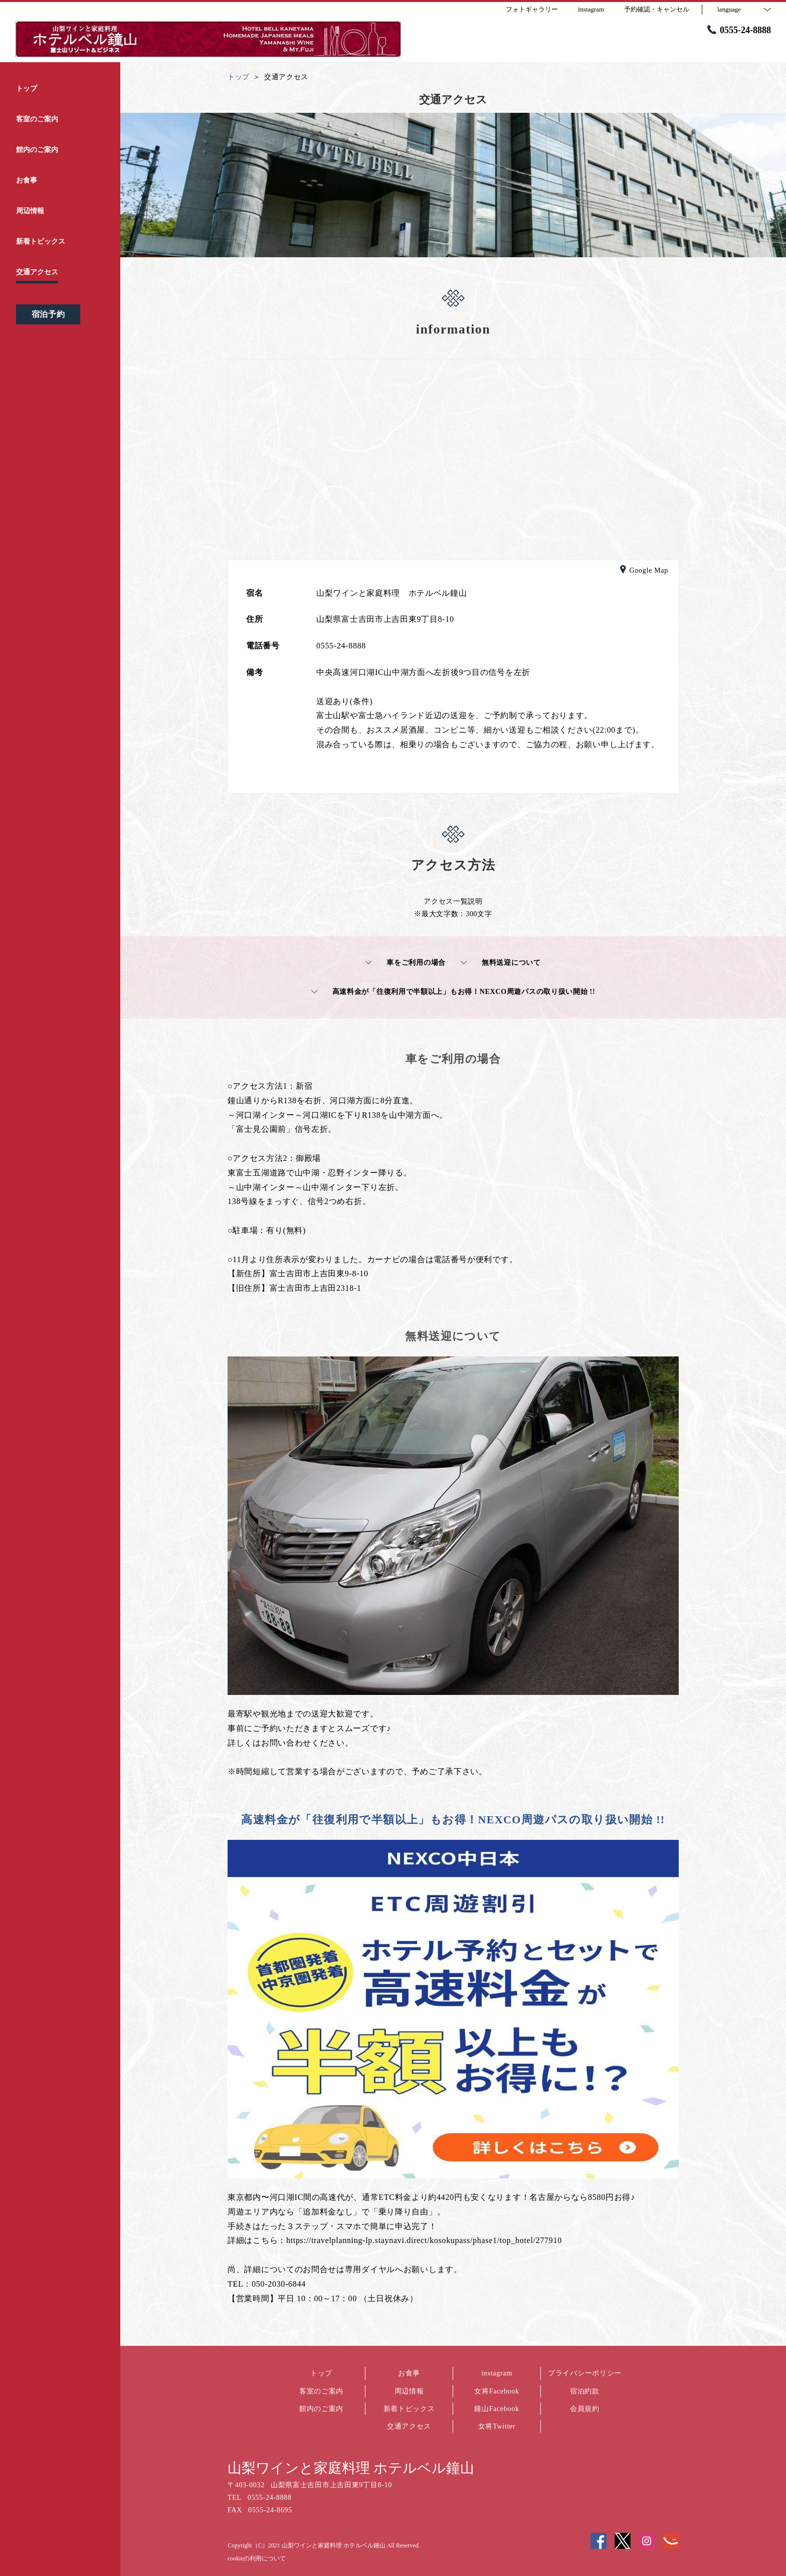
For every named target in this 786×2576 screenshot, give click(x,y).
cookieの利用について (257, 2558)
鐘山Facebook (496, 2409)
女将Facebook (496, 2391)
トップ (321, 2373)
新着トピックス (409, 2409)
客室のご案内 (321, 2391)
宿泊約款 (585, 2391)
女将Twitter (497, 2426)
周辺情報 (409, 2391)
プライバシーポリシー (585, 2373)
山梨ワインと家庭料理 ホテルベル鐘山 (351, 2468)
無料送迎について (501, 963)
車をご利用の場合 (405, 963)
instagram (496, 2373)
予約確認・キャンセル (656, 9)
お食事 (409, 2373)
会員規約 (585, 2409)
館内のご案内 (321, 2409)
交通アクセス (409, 2426)
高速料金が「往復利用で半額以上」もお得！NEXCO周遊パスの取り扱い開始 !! (453, 992)
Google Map (644, 571)
